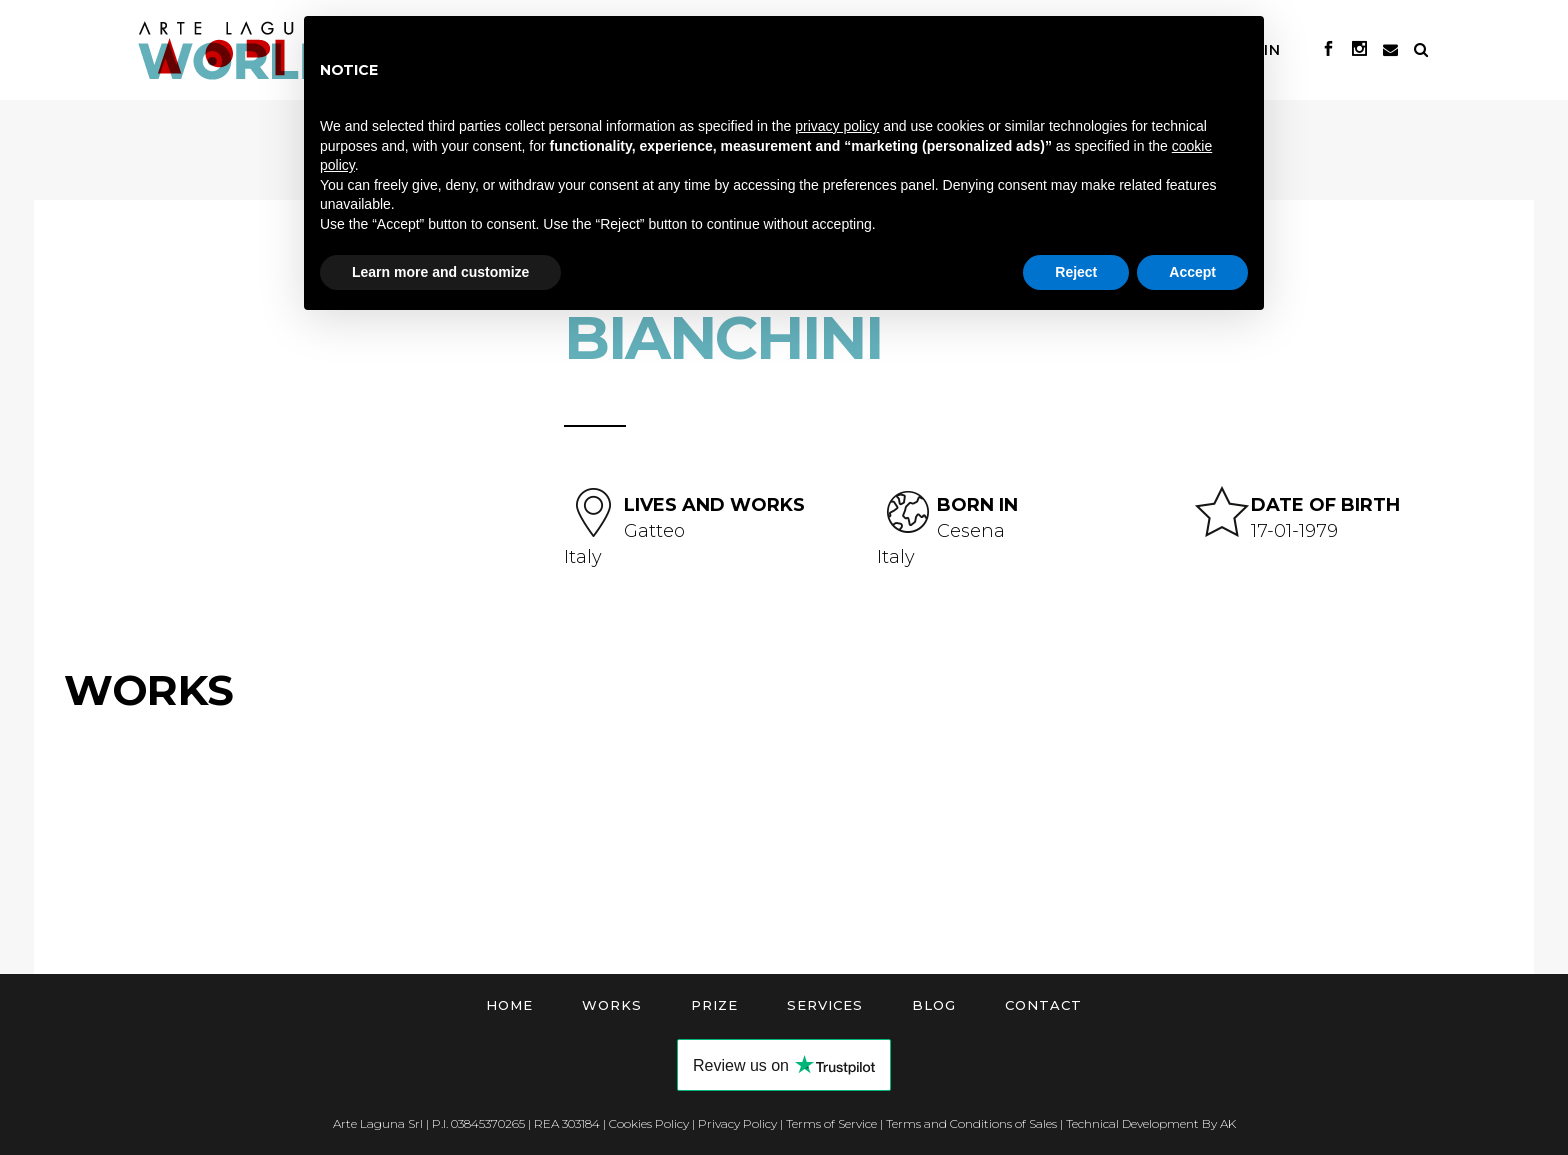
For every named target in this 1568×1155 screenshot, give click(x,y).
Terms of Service (831, 1123)
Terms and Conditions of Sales (971, 1123)
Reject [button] (1076, 272)
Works (612, 1005)
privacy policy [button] (837, 126)
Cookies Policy (649, 1123)
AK (1228, 1123)
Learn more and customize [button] (440, 272)
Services (825, 1005)
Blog (934, 1005)
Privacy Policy (737, 1123)
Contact (1043, 1005)
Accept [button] (1192, 272)
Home (509, 1005)
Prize (714, 1005)
